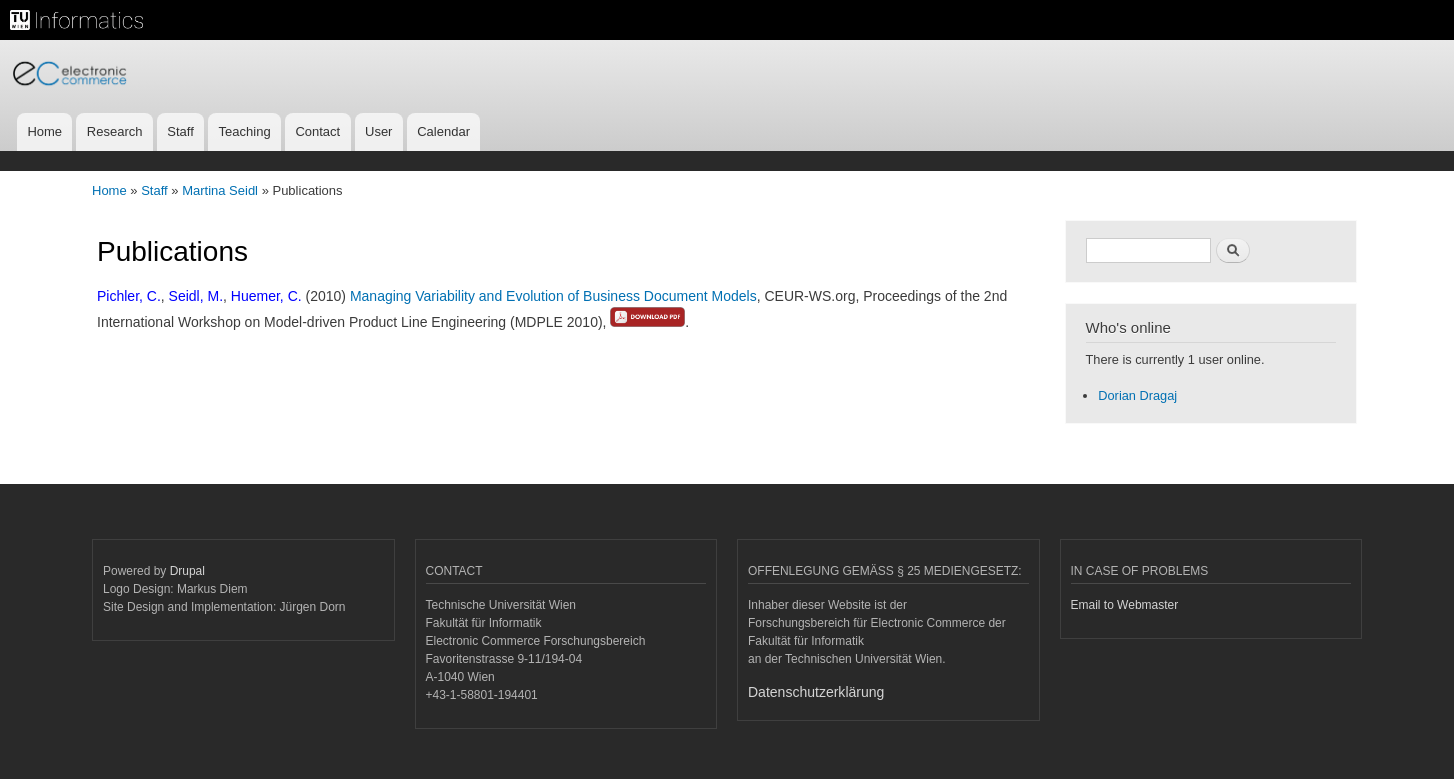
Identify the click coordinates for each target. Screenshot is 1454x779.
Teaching (245, 131)
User (378, 131)
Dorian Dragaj (1137, 395)
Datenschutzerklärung (816, 692)
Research (115, 131)
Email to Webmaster (1125, 605)
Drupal (187, 571)
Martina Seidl (220, 190)
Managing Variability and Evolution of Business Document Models (553, 296)
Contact (317, 131)
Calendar (443, 131)
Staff (180, 131)
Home (44, 131)
